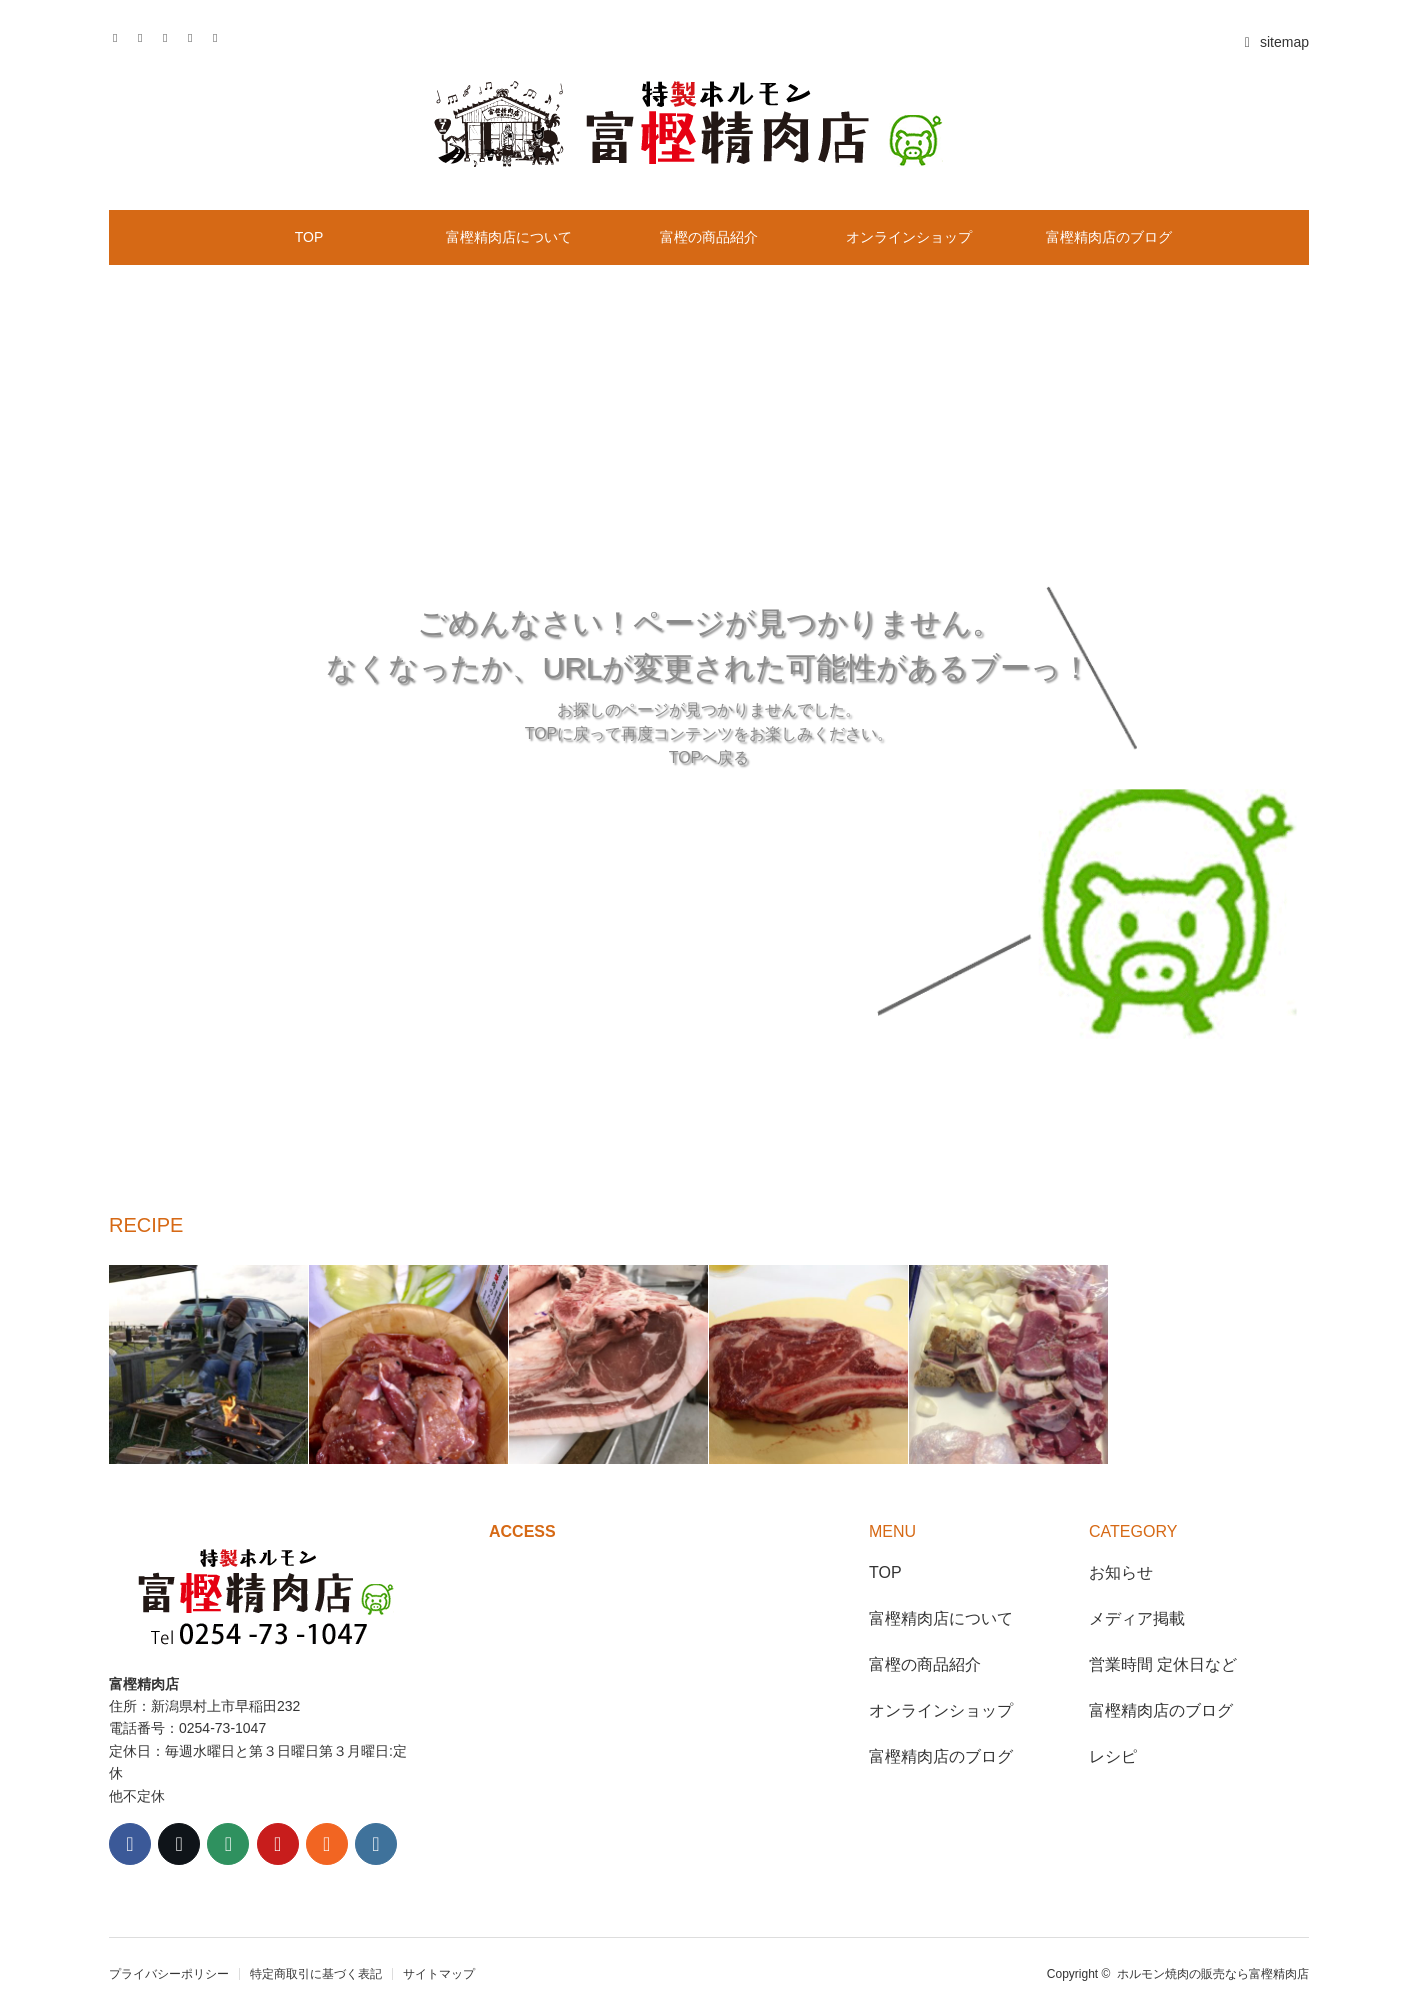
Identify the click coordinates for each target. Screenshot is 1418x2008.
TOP (309, 237)
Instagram (171, 35)
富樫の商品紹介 (709, 237)
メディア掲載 (1137, 1618)
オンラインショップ (909, 237)
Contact (196, 35)
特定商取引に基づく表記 (316, 1974)
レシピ (1113, 1756)
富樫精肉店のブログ (1109, 237)
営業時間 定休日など (1163, 1664)
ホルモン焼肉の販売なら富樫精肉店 (1213, 1974)
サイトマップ (439, 1974)
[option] (209, 1364)
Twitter (121, 35)
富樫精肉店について (509, 237)
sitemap (1274, 42)
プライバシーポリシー (169, 1974)
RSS (221, 35)
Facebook (146, 35)
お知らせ (1121, 1572)
